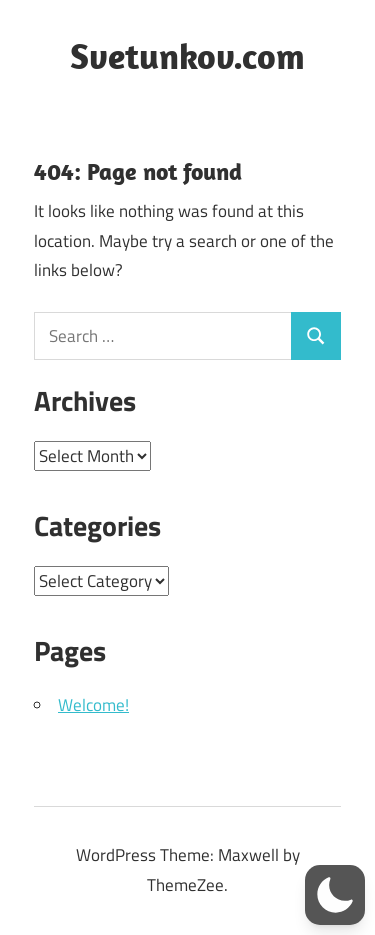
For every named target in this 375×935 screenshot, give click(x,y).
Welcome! (93, 705)
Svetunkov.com (187, 55)
